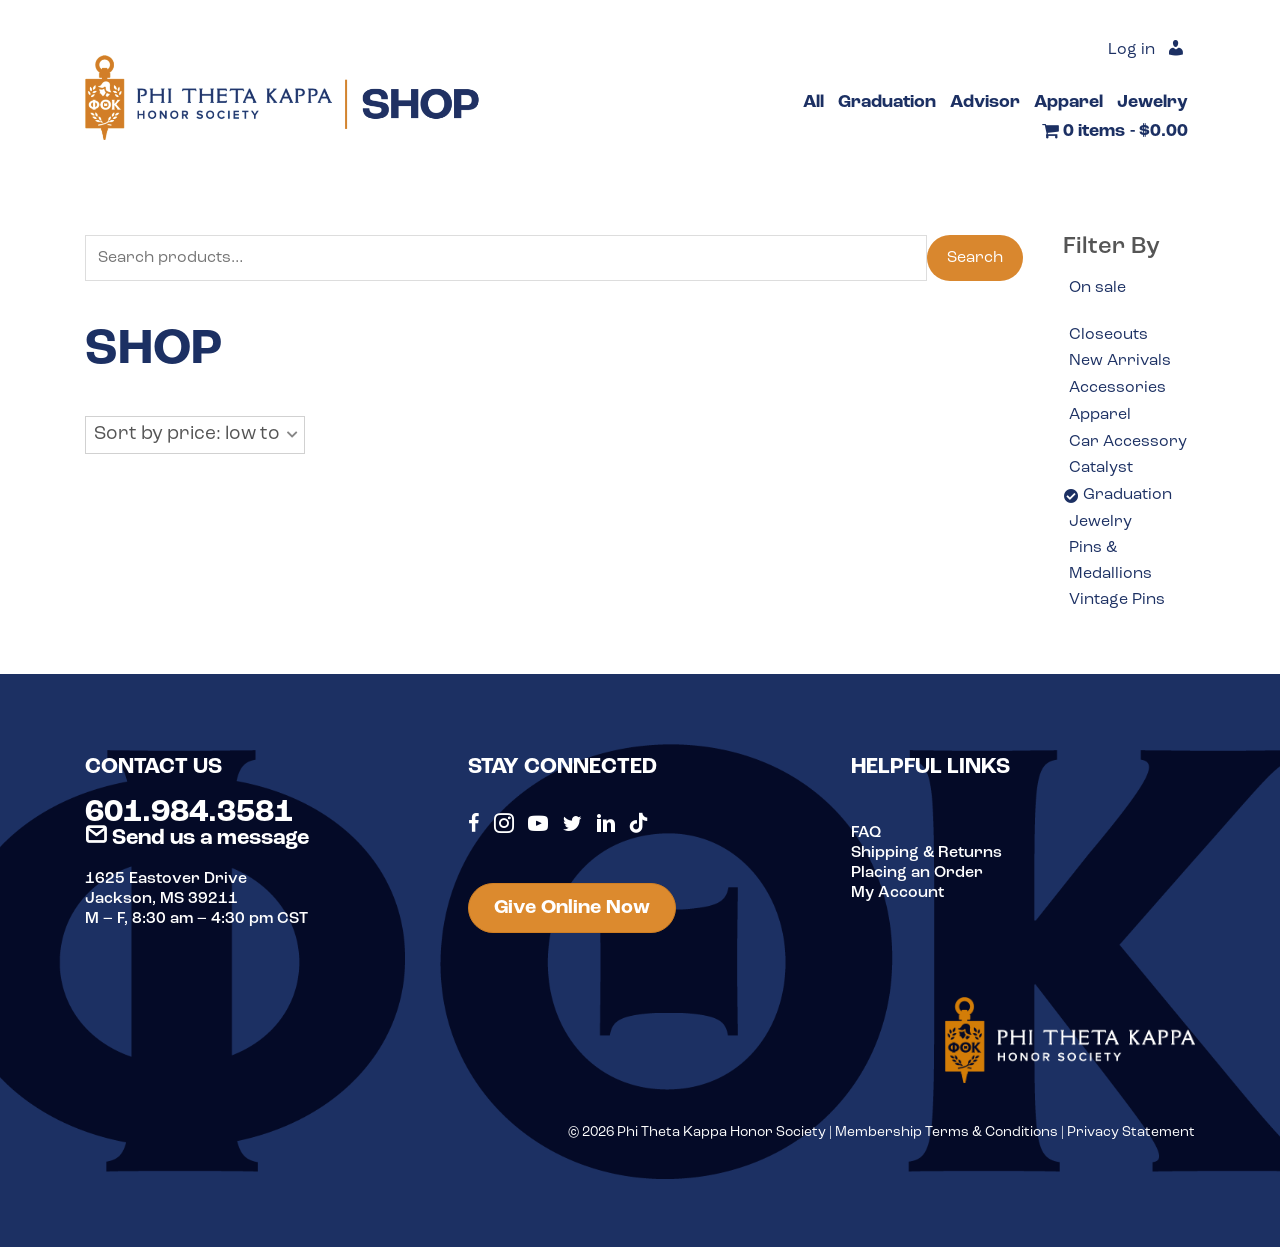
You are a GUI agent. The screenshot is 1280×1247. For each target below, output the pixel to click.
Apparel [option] (1100, 415)
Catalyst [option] (1101, 468)
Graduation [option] (1127, 495)
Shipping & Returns (926, 853)
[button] (195, 435)
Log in (1131, 50)
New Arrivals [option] (1120, 361)
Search (975, 258)
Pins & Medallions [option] (1110, 561)
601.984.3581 (189, 813)
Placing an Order (917, 873)
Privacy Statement (1131, 1132)
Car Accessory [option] (1128, 442)
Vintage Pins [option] (1117, 600)
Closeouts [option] (1108, 335)
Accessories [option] (1117, 388)
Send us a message (197, 838)
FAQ (866, 833)
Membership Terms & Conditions (946, 1132)
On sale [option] (1097, 288)
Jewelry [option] (1100, 522)
